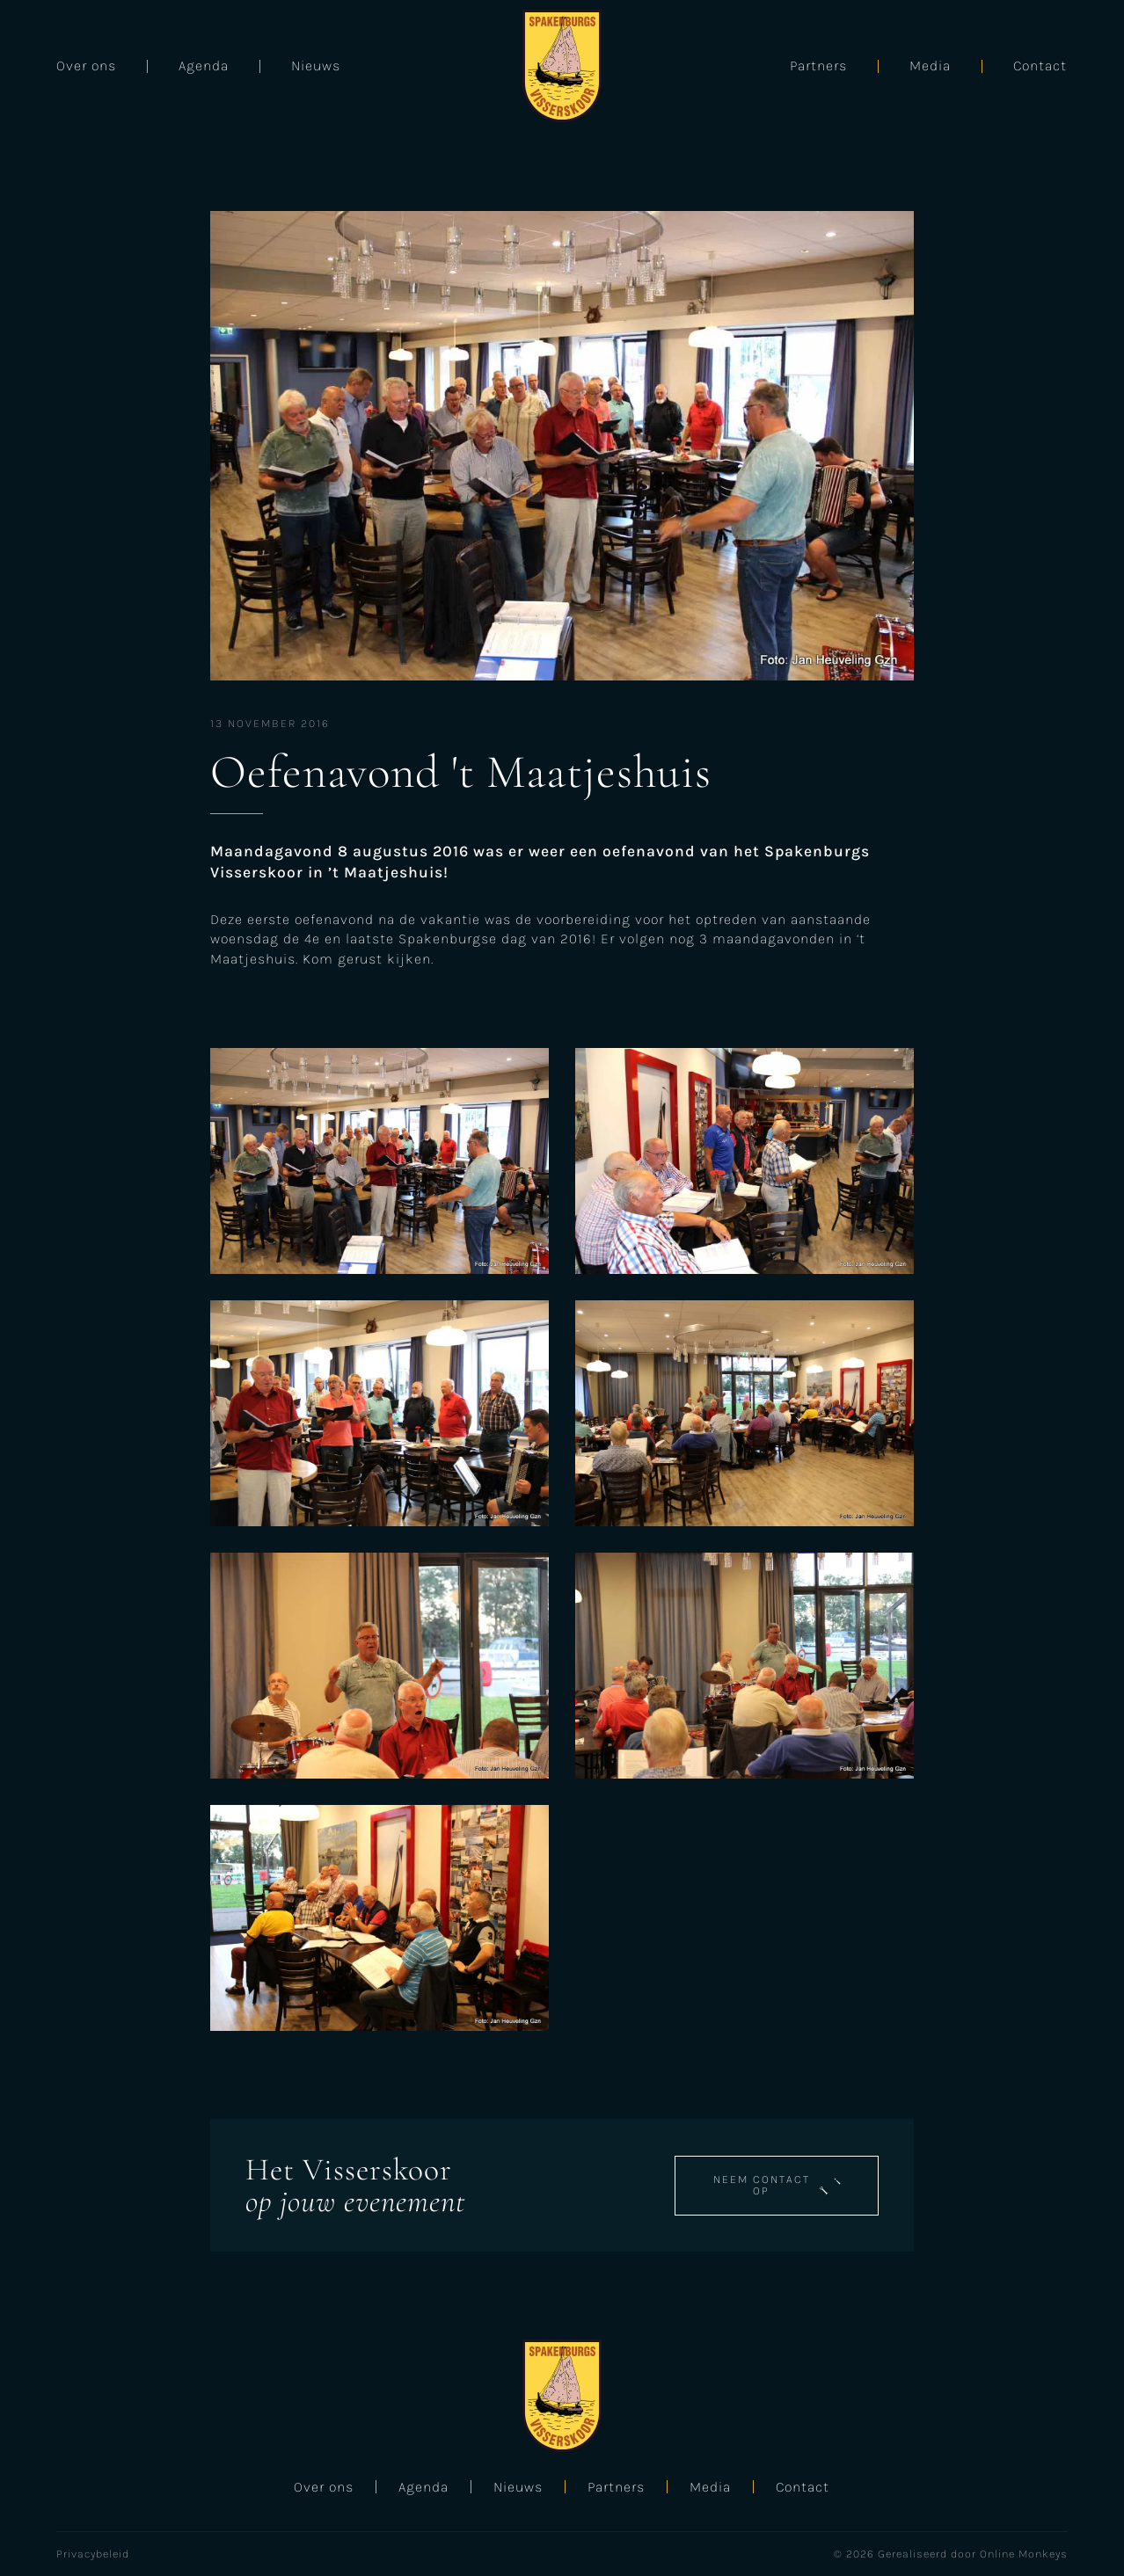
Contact (1040, 65)
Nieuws (315, 65)
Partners (818, 65)
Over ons (86, 65)
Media (930, 65)
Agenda (204, 65)
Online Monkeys (1024, 2553)
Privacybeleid (92, 2553)
